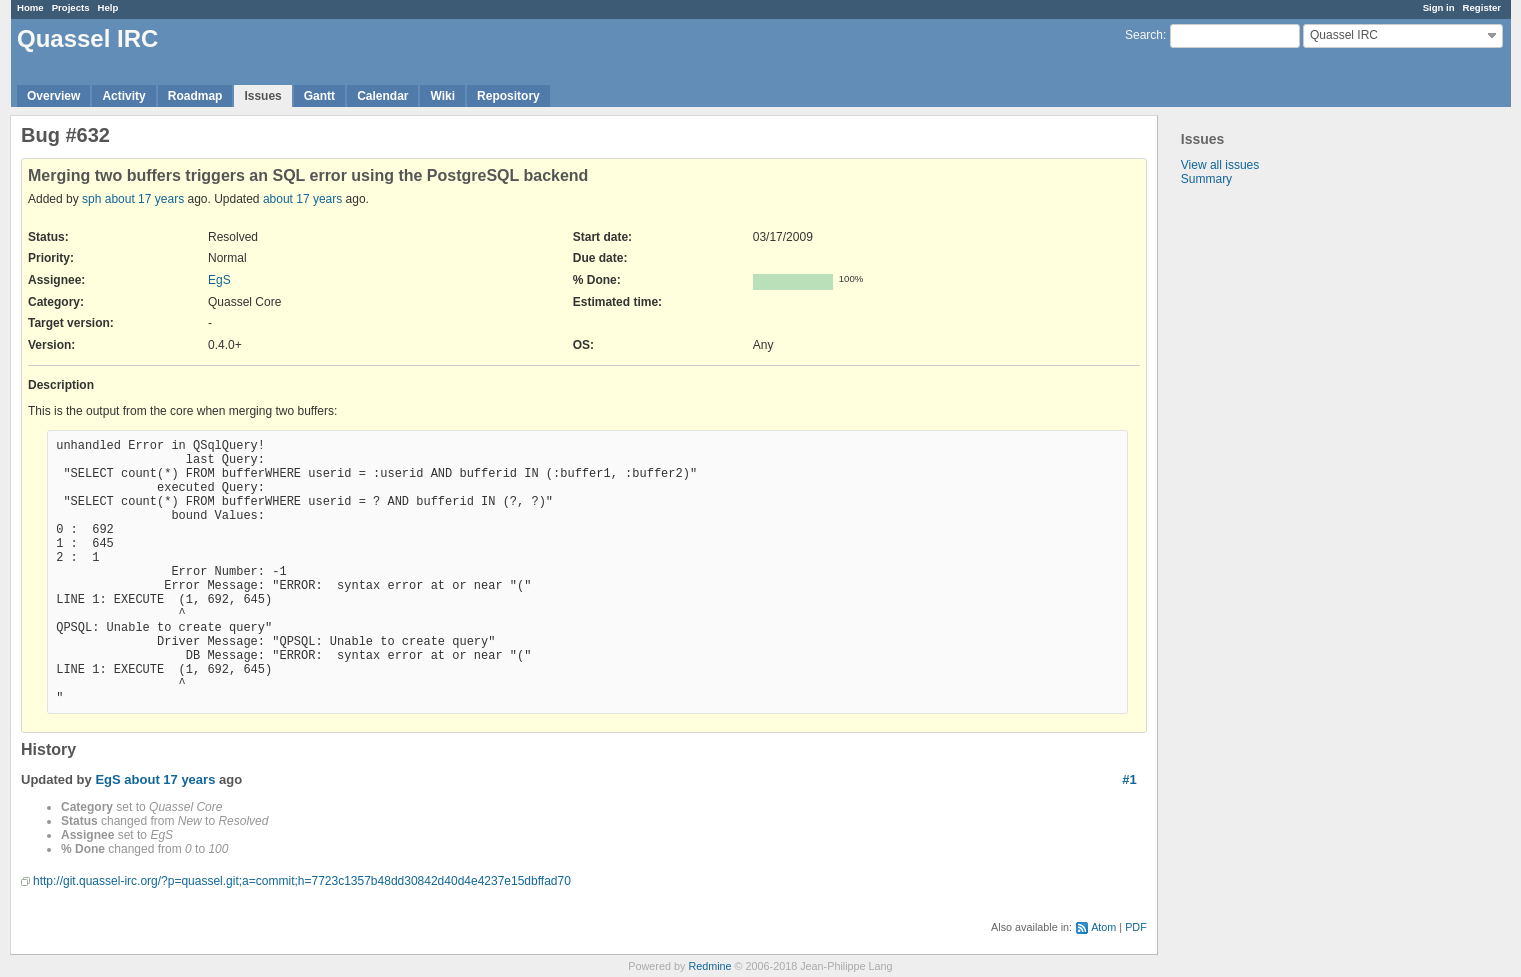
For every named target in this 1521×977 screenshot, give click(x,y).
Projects (71, 7)
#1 (1129, 779)
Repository (508, 96)
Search (1144, 35)
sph (91, 199)
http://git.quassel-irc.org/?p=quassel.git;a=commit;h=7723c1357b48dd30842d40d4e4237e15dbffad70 (302, 881)
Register (1482, 7)
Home (30, 7)
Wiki (442, 96)
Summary (1206, 179)
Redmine (709, 966)
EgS (219, 280)
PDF (1136, 927)
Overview (53, 96)
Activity (123, 96)
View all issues (1220, 165)
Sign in (1439, 7)
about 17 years (144, 199)
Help (108, 7)
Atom (1103, 927)
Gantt (319, 96)
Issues (262, 96)
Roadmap (195, 96)
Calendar (382, 96)
